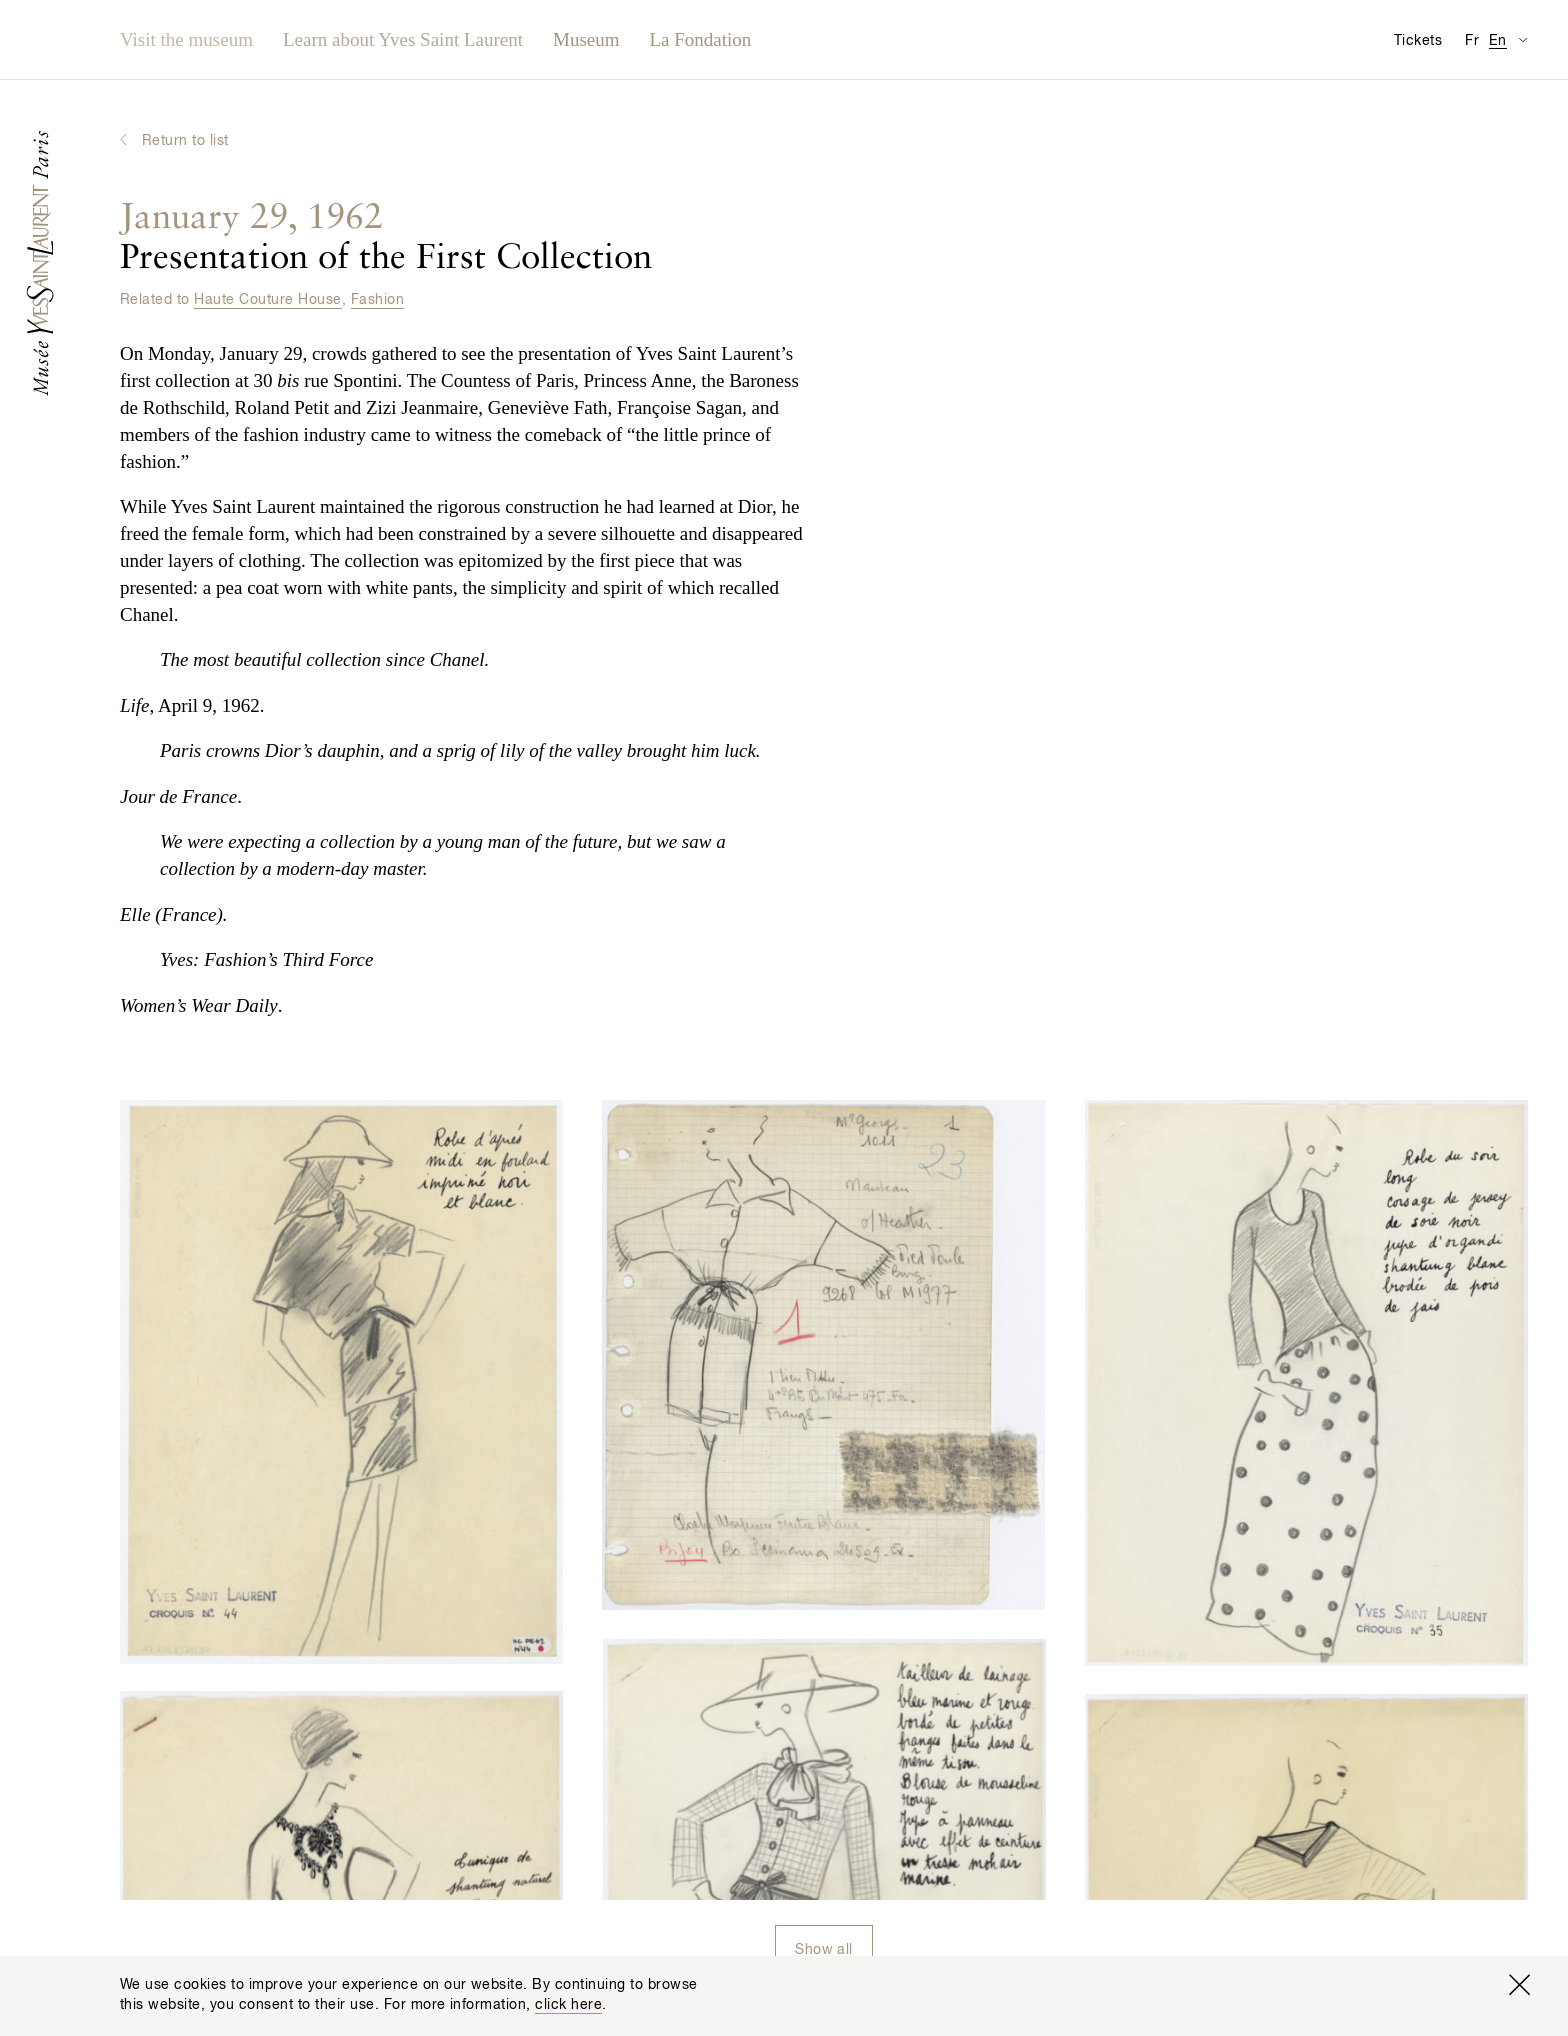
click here (568, 2005)
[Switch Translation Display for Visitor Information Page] (1522, 39)
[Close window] (1519, 1985)
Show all (824, 1950)
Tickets (1418, 41)
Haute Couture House (267, 300)
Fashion (377, 300)
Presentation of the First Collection (386, 238)
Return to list (185, 141)
